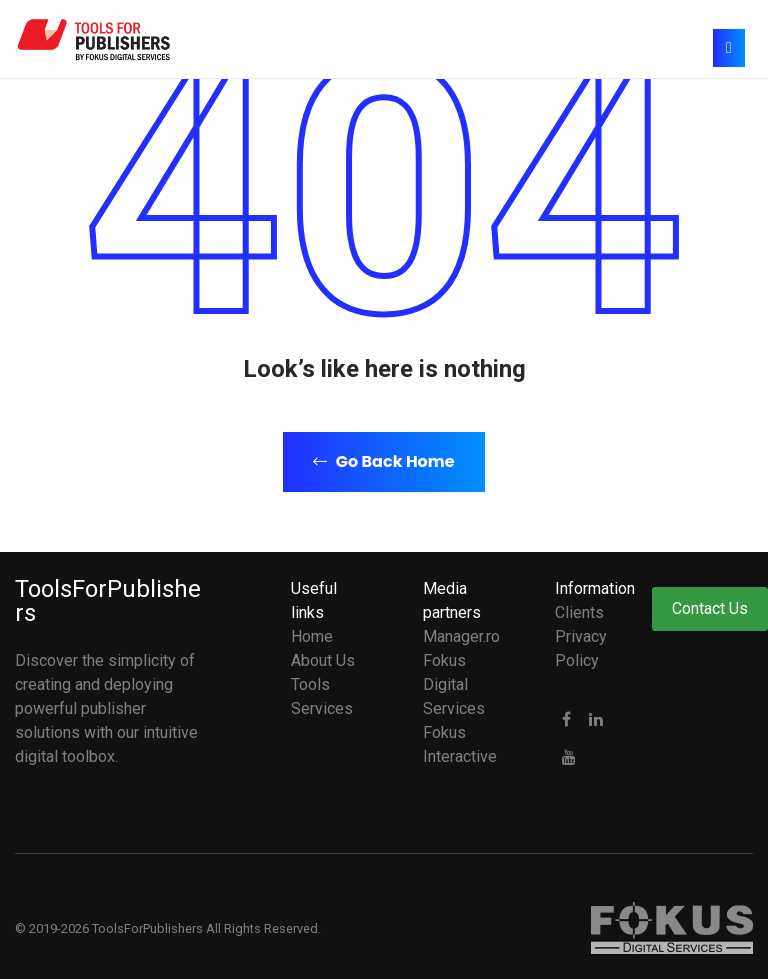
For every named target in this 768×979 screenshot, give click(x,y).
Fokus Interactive (460, 744)
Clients (579, 612)
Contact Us (710, 608)
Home (312, 636)
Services (322, 708)
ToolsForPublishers (108, 601)
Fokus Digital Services (454, 684)
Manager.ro (461, 636)
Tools (310, 684)
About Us (323, 660)
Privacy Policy (581, 648)
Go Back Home (383, 461)
